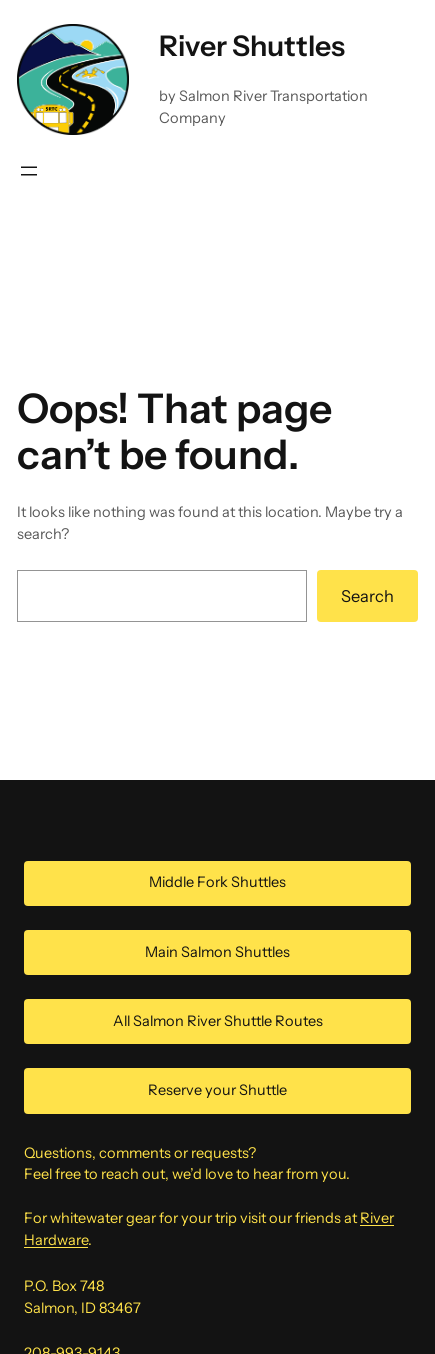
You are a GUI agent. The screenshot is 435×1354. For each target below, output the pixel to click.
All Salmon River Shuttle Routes (218, 1021)
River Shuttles (252, 45)
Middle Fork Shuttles (217, 882)
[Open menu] (29, 171)
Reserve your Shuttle (217, 1090)
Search (367, 596)
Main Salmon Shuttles (217, 952)
